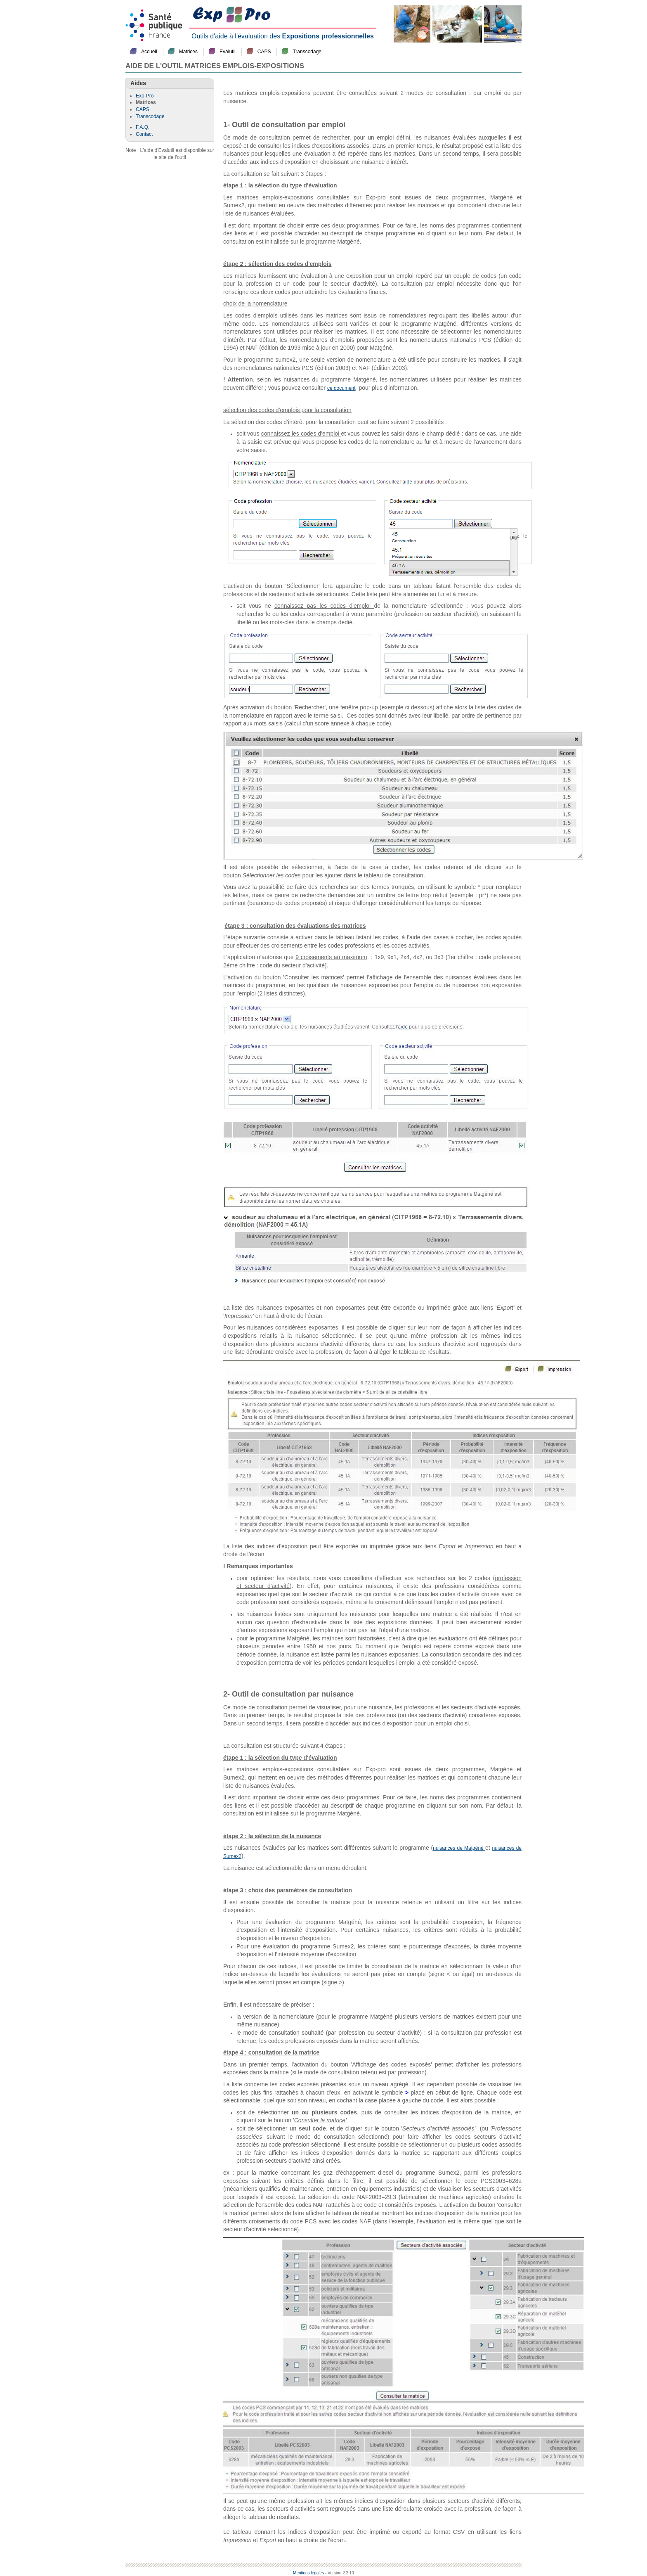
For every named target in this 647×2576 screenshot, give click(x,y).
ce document (341, 388)
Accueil (149, 52)
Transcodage (307, 52)
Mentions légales (308, 2573)
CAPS (264, 52)
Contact (144, 134)
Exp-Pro (144, 96)
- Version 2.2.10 (339, 2573)
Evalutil (228, 52)
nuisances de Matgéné (459, 1848)
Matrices (188, 52)
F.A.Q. (142, 127)
